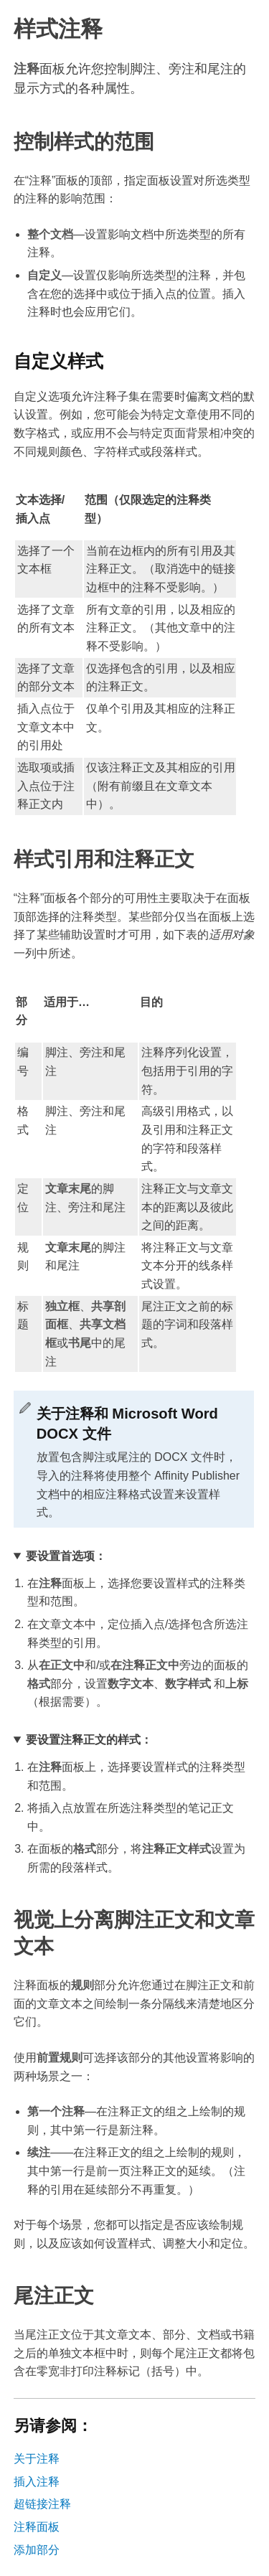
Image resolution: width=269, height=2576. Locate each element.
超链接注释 (42, 2504)
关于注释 (37, 2459)
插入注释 (37, 2482)
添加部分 (37, 2550)
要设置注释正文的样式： (89, 1740)
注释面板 (37, 2527)
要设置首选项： (66, 1556)
